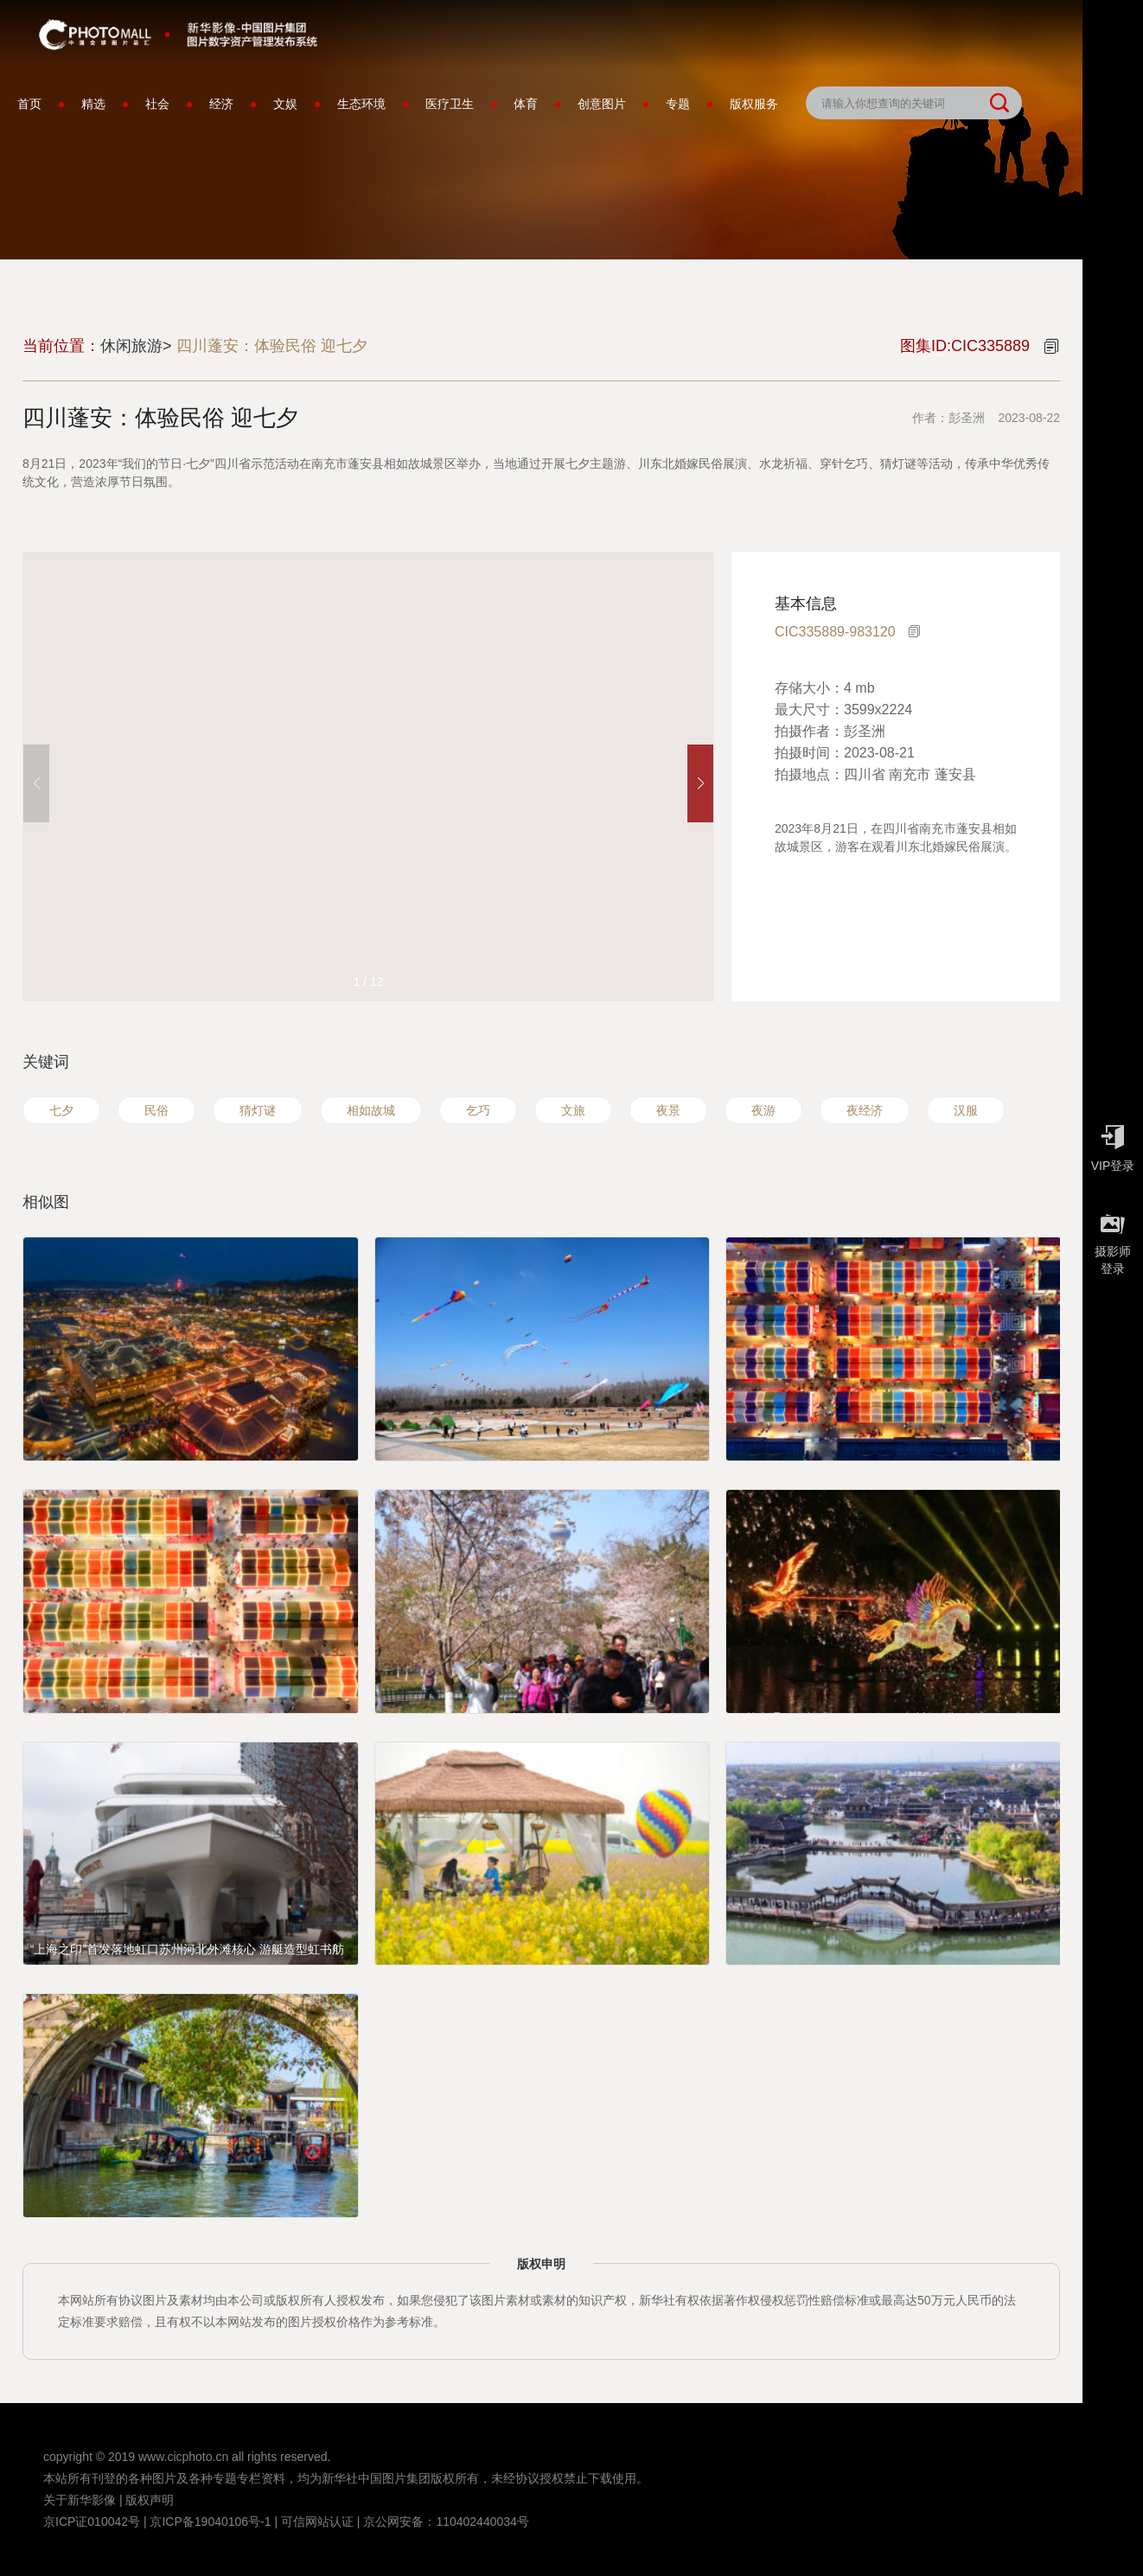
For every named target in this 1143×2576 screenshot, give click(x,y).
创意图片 (602, 104)
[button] (700, 783)
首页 (29, 104)
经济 (221, 104)
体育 (526, 104)
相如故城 (371, 1110)
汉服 (966, 1110)
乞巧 (478, 1110)
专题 (678, 104)
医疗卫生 (449, 104)
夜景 (668, 1110)
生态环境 (361, 104)
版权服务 (754, 104)
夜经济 (864, 1110)
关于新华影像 (79, 2500)
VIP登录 (1112, 1144)
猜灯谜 (257, 1110)
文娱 (285, 104)
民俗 (156, 1110)
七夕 (61, 1110)
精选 (93, 104)
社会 (157, 104)
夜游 (763, 1110)
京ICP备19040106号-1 (210, 2521)
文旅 (573, 1110)
